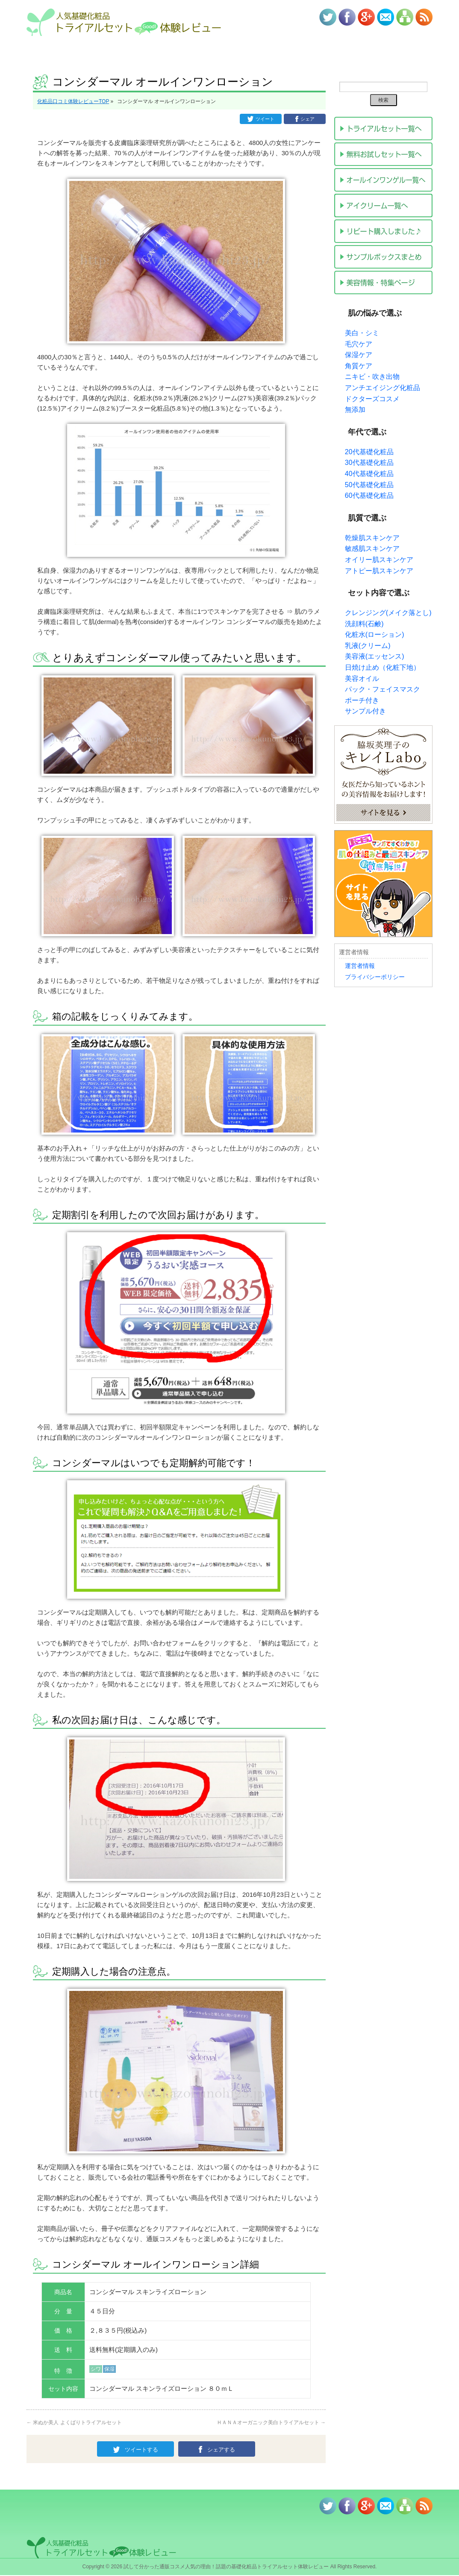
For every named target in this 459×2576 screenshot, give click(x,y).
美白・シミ (362, 333)
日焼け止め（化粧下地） (382, 667)
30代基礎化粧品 (369, 462)
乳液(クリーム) (368, 645)
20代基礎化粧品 (369, 451)
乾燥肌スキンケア (372, 537)
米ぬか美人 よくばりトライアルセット (74, 2422)
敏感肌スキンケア (372, 548)
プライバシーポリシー (375, 976)
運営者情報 (360, 965)
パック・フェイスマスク (382, 689)
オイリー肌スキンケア (379, 559)
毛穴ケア (358, 344)
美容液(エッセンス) (374, 656)
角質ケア (358, 366)
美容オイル (362, 678)
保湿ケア (358, 354)
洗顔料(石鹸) (364, 623)
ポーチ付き (362, 700)
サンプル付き (365, 711)
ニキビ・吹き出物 (372, 376)
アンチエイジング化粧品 (382, 387)
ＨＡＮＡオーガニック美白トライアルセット (271, 2422)
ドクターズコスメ (372, 398)
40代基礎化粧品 (369, 473)
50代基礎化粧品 (369, 484)
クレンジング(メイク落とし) (388, 612)
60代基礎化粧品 (369, 495)
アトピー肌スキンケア (379, 570)
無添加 (355, 409)
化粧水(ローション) (374, 634)
